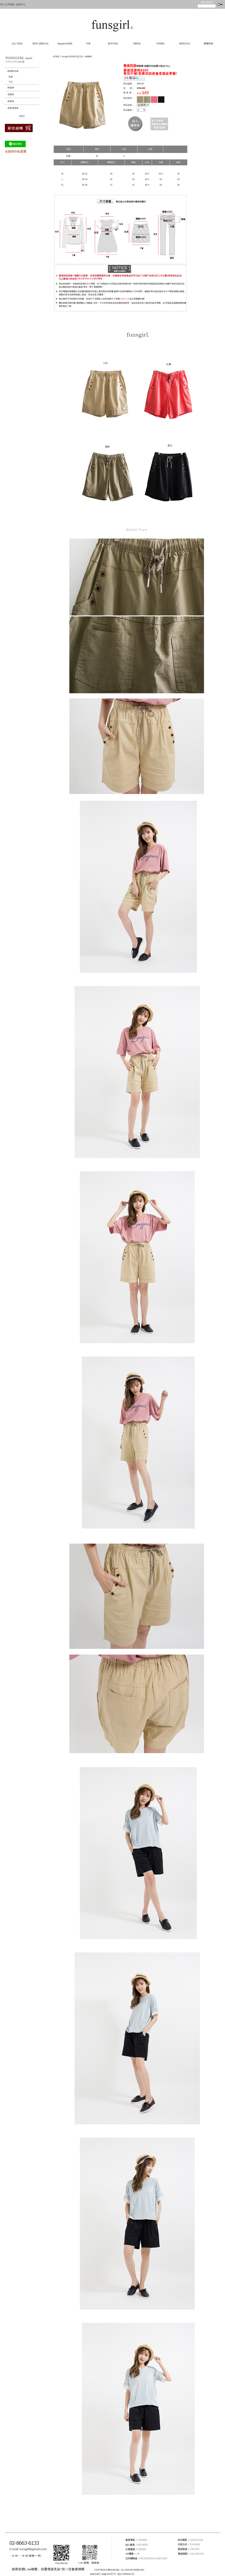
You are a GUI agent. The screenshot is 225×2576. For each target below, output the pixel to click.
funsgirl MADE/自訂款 (70, 56)
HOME (54, 56)
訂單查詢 (10, 4)
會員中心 (20, 4)
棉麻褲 (86, 56)
